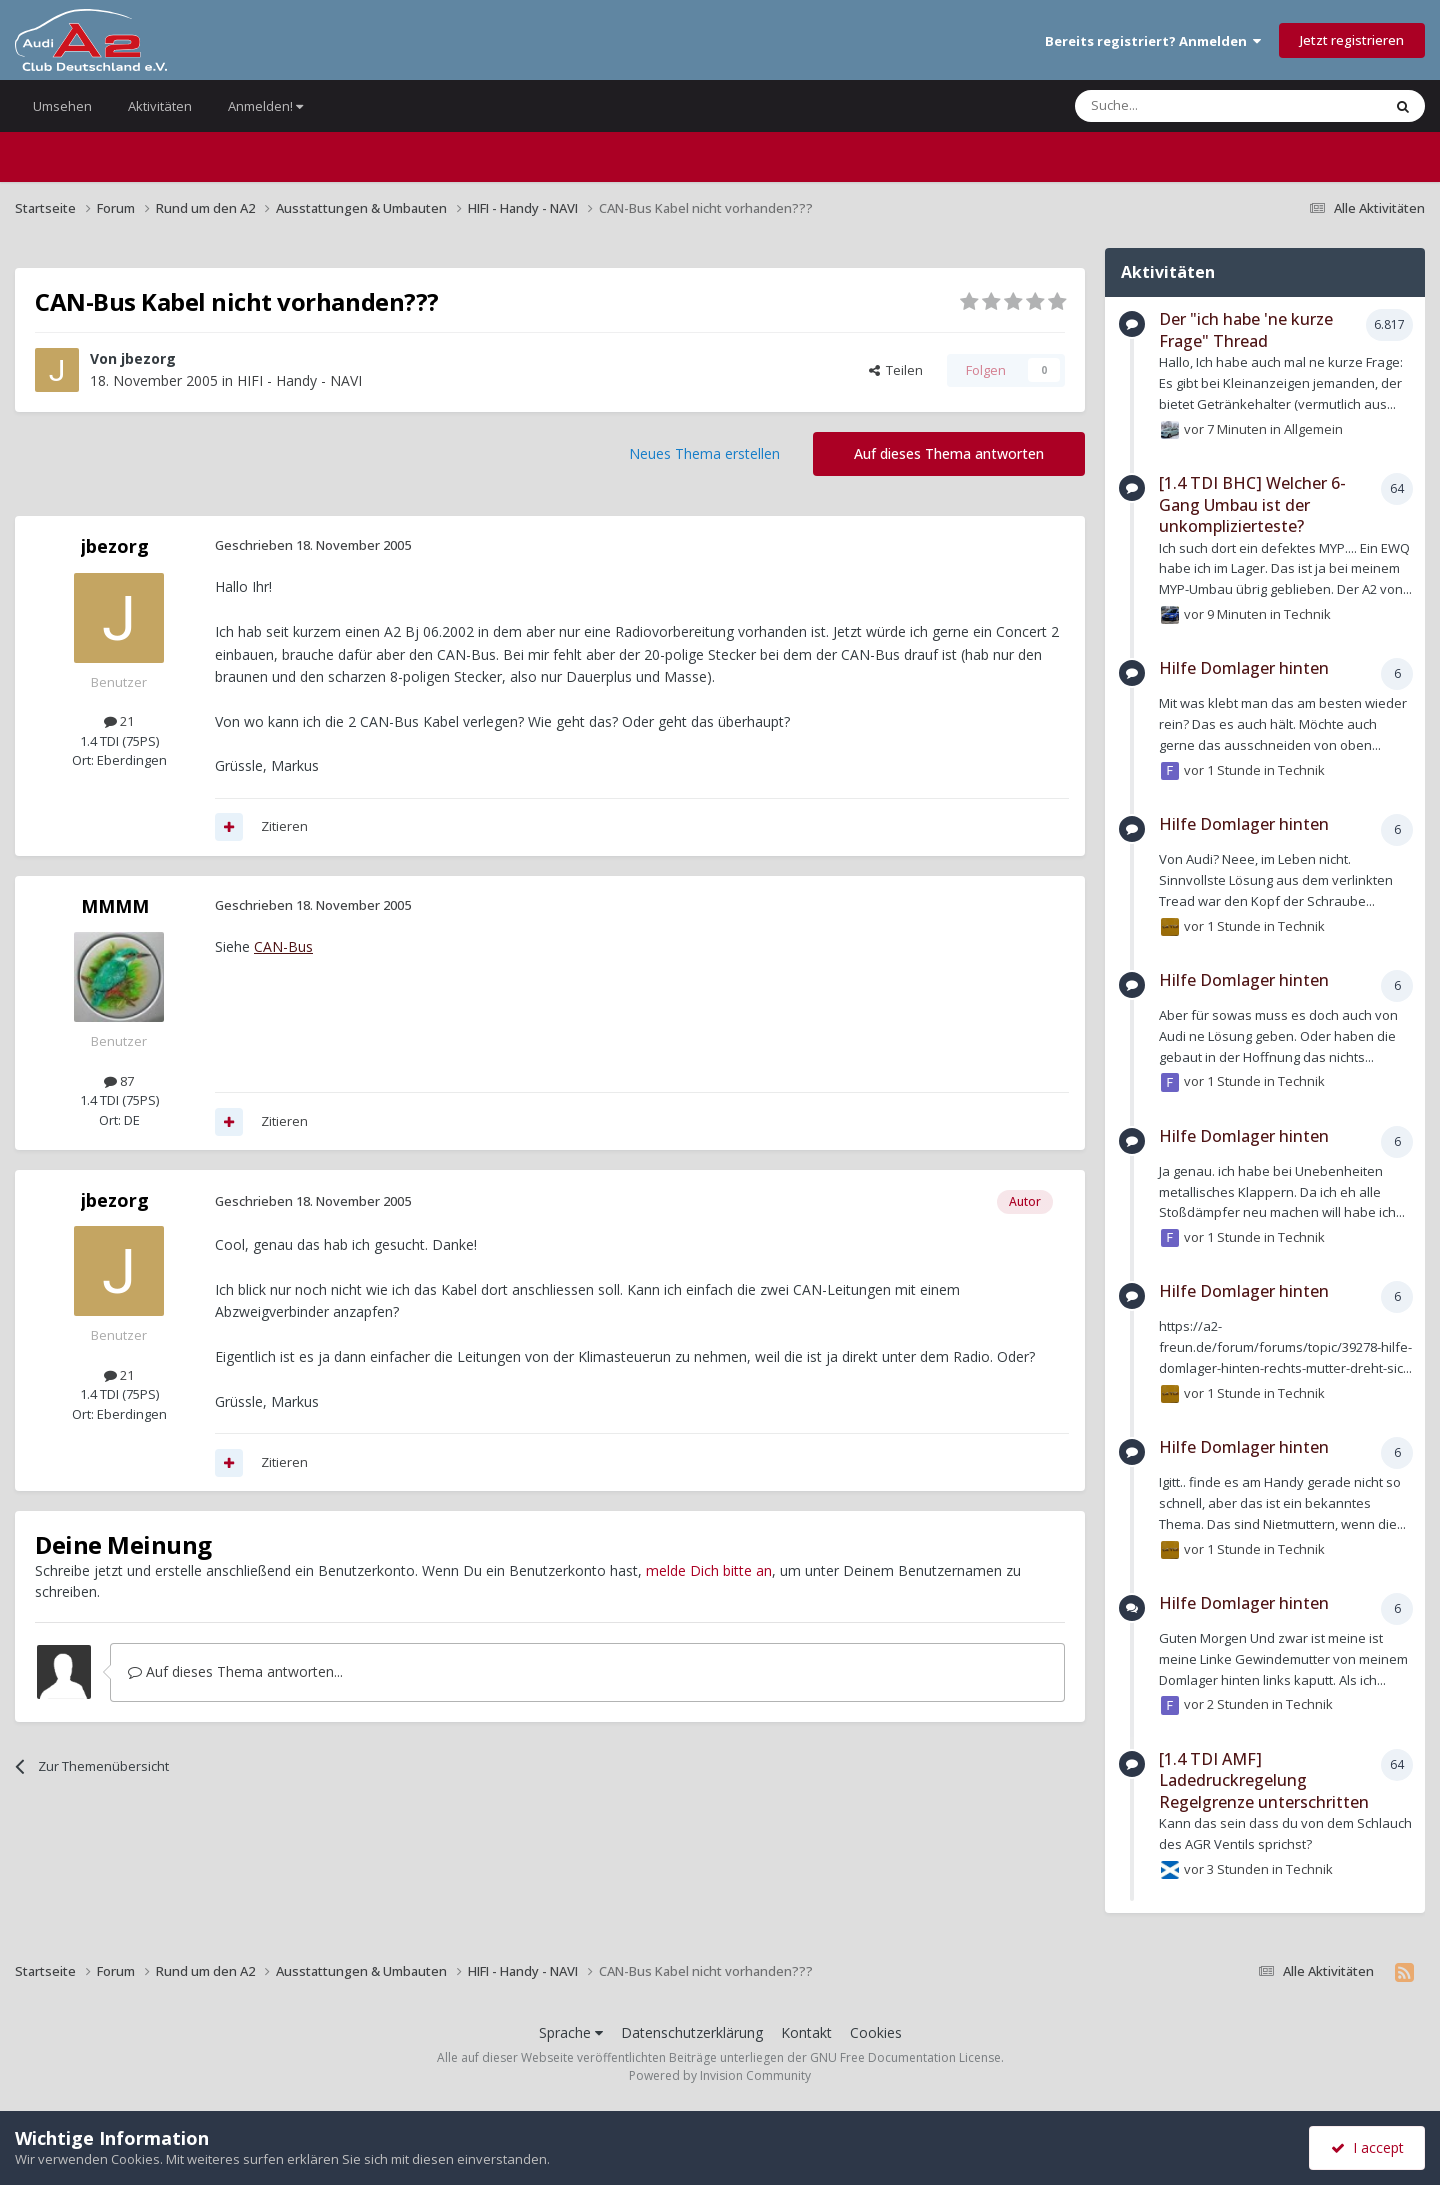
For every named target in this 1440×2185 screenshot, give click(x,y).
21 (119, 721)
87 (119, 1081)
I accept (1367, 2147)
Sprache (571, 2032)
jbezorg (148, 358)
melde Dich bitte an (709, 1570)
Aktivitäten (160, 106)
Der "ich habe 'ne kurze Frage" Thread (1246, 330)
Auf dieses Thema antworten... (235, 1671)
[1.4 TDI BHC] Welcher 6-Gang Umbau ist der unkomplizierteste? (1252, 504)
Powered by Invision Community (720, 2075)
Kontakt (806, 2032)
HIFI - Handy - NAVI (299, 380)
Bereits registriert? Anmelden (1153, 41)
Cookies (876, 2032)
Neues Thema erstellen (704, 453)
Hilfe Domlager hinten (1244, 668)
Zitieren (284, 826)
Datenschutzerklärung (692, 2032)
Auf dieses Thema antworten (949, 453)
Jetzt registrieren (1352, 40)
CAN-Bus (283, 946)
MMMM (115, 906)
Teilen (896, 370)
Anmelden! (265, 106)
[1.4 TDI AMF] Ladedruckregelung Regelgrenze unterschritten (1264, 1780)
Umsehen (62, 106)
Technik (1307, 614)
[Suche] (1168, 106)
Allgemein (1313, 428)
